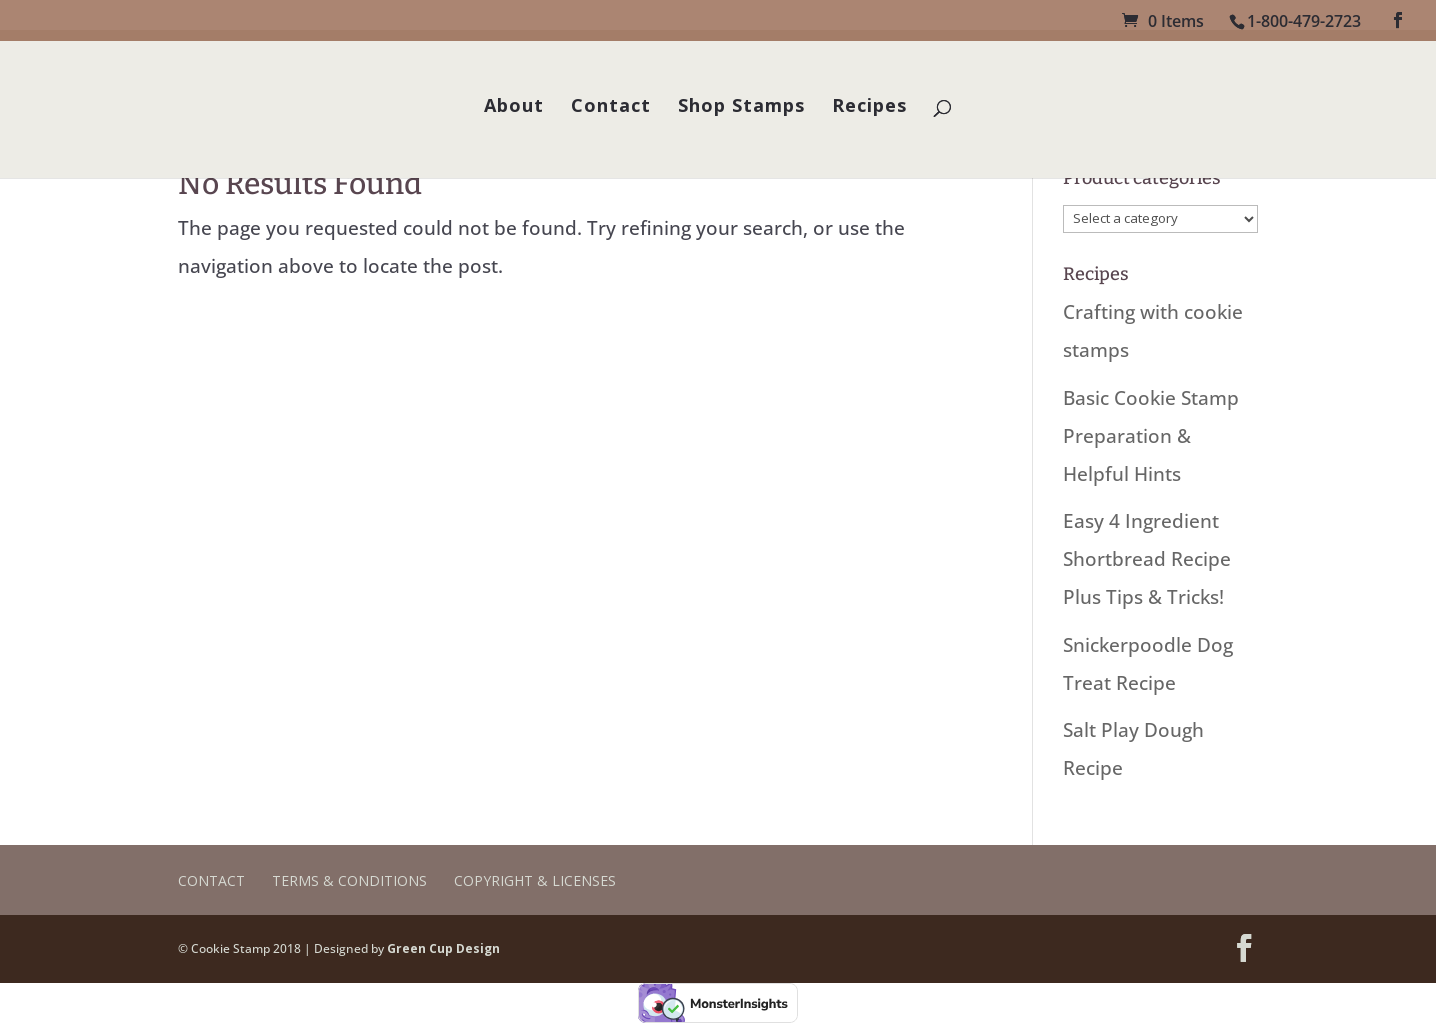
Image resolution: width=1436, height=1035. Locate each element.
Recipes (869, 107)
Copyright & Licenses (535, 880)
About (514, 107)
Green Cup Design (443, 948)
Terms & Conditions (349, 880)
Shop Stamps (741, 107)
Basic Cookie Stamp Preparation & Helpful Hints (1151, 436)
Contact (611, 107)
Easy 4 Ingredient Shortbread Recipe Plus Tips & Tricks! (1147, 559)
